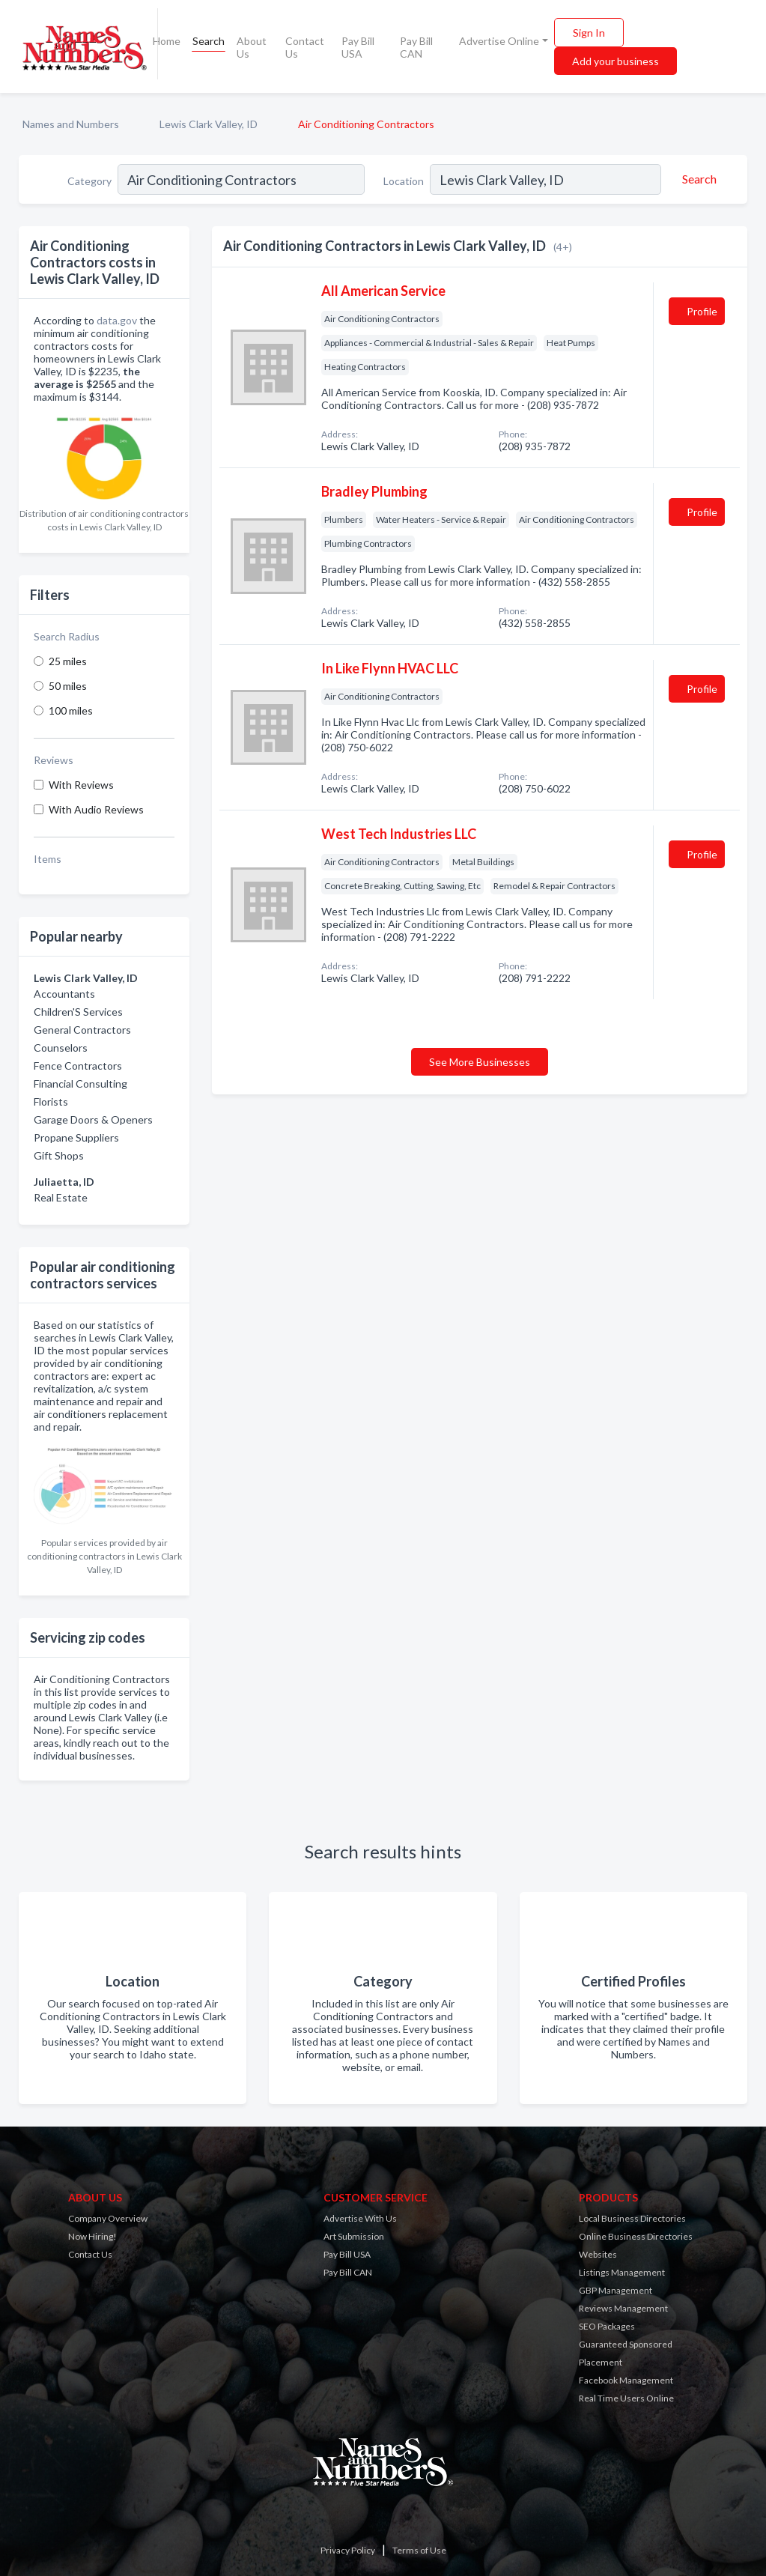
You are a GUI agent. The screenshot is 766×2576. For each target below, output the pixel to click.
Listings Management (622, 2272)
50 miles (68, 685)
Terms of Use (419, 2550)
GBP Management (615, 2290)
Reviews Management (623, 2308)
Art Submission (353, 2236)
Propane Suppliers (76, 1137)
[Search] (697, 179)
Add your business (615, 61)
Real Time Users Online (626, 2398)
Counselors (61, 1047)
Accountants (64, 993)
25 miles (68, 661)
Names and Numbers (70, 124)
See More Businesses (479, 1061)
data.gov (117, 320)
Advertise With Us (360, 2218)
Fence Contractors (78, 1065)
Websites (598, 2254)
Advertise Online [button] (499, 40)
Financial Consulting (80, 1083)
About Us (252, 47)
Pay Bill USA (357, 47)
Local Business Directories (632, 2218)
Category (89, 181)
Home (166, 40)
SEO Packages (607, 2326)
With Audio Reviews (96, 809)
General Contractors (82, 1029)
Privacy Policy (347, 2550)
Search (208, 40)
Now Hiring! (92, 2236)
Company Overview (108, 2218)
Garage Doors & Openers (93, 1119)
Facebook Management (626, 2380)
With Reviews (81, 784)
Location (403, 181)
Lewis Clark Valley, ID (208, 124)
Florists (51, 1101)
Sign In (589, 32)
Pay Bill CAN (416, 47)
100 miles (71, 710)
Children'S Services (78, 1011)
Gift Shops (59, 1155)
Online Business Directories (636, 2236)
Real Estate (61, 1197)
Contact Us (304, 47)
